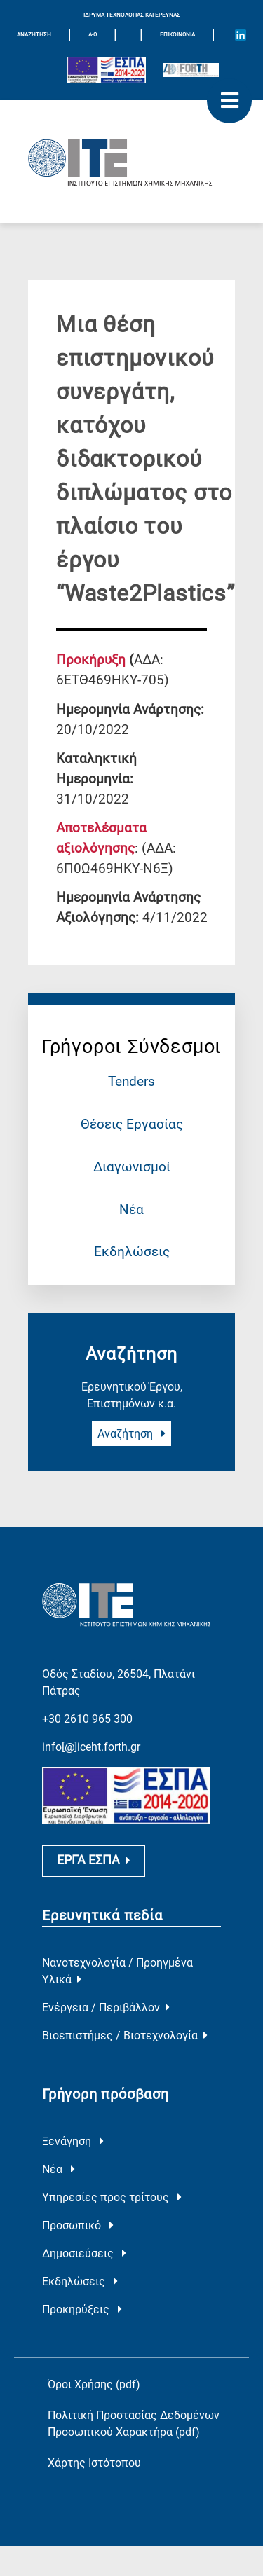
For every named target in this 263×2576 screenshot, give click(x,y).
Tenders (131, 1081)
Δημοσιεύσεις (84, 2254)
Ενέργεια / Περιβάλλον (106, 2008)
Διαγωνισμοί (131, 1167)
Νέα (131, 1209)
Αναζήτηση (131, 1433)
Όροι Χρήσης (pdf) (94, 2385)
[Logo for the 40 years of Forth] (190, 70)
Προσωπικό (78, 2226)
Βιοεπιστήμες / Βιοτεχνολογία (125, 2036)
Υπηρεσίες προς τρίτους (112, 2198)
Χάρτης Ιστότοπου (94, 2463)
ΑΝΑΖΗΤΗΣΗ (34, 35)
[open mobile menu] (229, 100)
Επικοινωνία (177, 35)
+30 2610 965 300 (87, 1716)
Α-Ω (92, 35)
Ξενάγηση (73, 2142)
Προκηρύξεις (82, 2310)
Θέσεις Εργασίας (132, 1124)
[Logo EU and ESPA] (106, 70)
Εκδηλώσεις (132, 1252)
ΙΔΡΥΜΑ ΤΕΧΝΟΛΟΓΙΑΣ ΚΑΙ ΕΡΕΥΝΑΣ (131, 15)
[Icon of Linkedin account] (240, 35)
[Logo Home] (131, 162)
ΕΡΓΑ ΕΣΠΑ (93, 1861)
